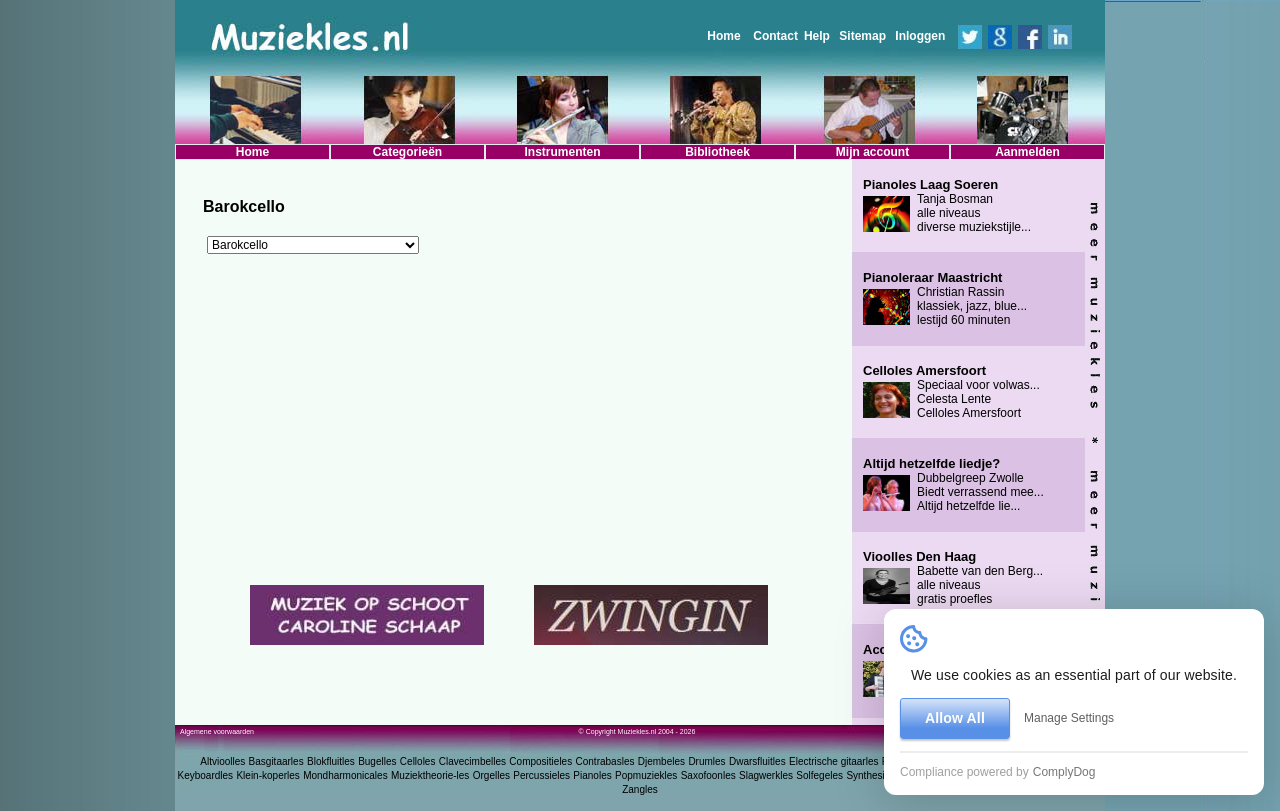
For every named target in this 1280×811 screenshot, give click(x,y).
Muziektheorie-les (430, 775)
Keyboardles (206, 775)
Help (817, 36)
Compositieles (540, 761)
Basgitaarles (276, 761)
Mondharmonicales (345, 775)
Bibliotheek (717, 152)
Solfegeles (819, 775)
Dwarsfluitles (757, 761)
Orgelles (491, 775)
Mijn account (872, 152)
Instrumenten (562, 152)
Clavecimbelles (472, 761)
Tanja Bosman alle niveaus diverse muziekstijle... (947, 206)
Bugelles (377, 761)
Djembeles (661, 761)
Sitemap (862, 36)
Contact (775, 36)
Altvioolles (222, 761)
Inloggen (920, 36)
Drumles (706, 761)
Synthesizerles (878, 775)
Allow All (955, 718)
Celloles (418, 761)
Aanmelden (1027, 152)
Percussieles (541, 775)
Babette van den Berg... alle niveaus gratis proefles (953, 578)
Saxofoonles (708, 775)
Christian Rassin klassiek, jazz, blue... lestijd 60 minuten (945, 299)
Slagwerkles (766, 775)
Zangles (640, 789)
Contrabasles (605, 761)
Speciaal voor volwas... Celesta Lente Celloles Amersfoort (951, 392)
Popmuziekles (646, 775)
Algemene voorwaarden (217, 731)
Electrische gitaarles (833, 761)
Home (723, 36)
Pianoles (592, 775)
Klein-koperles (267, 775)
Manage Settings (1069, 718)
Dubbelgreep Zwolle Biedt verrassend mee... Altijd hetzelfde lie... (953, 485)
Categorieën (407, 152)
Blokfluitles (331, 761)
